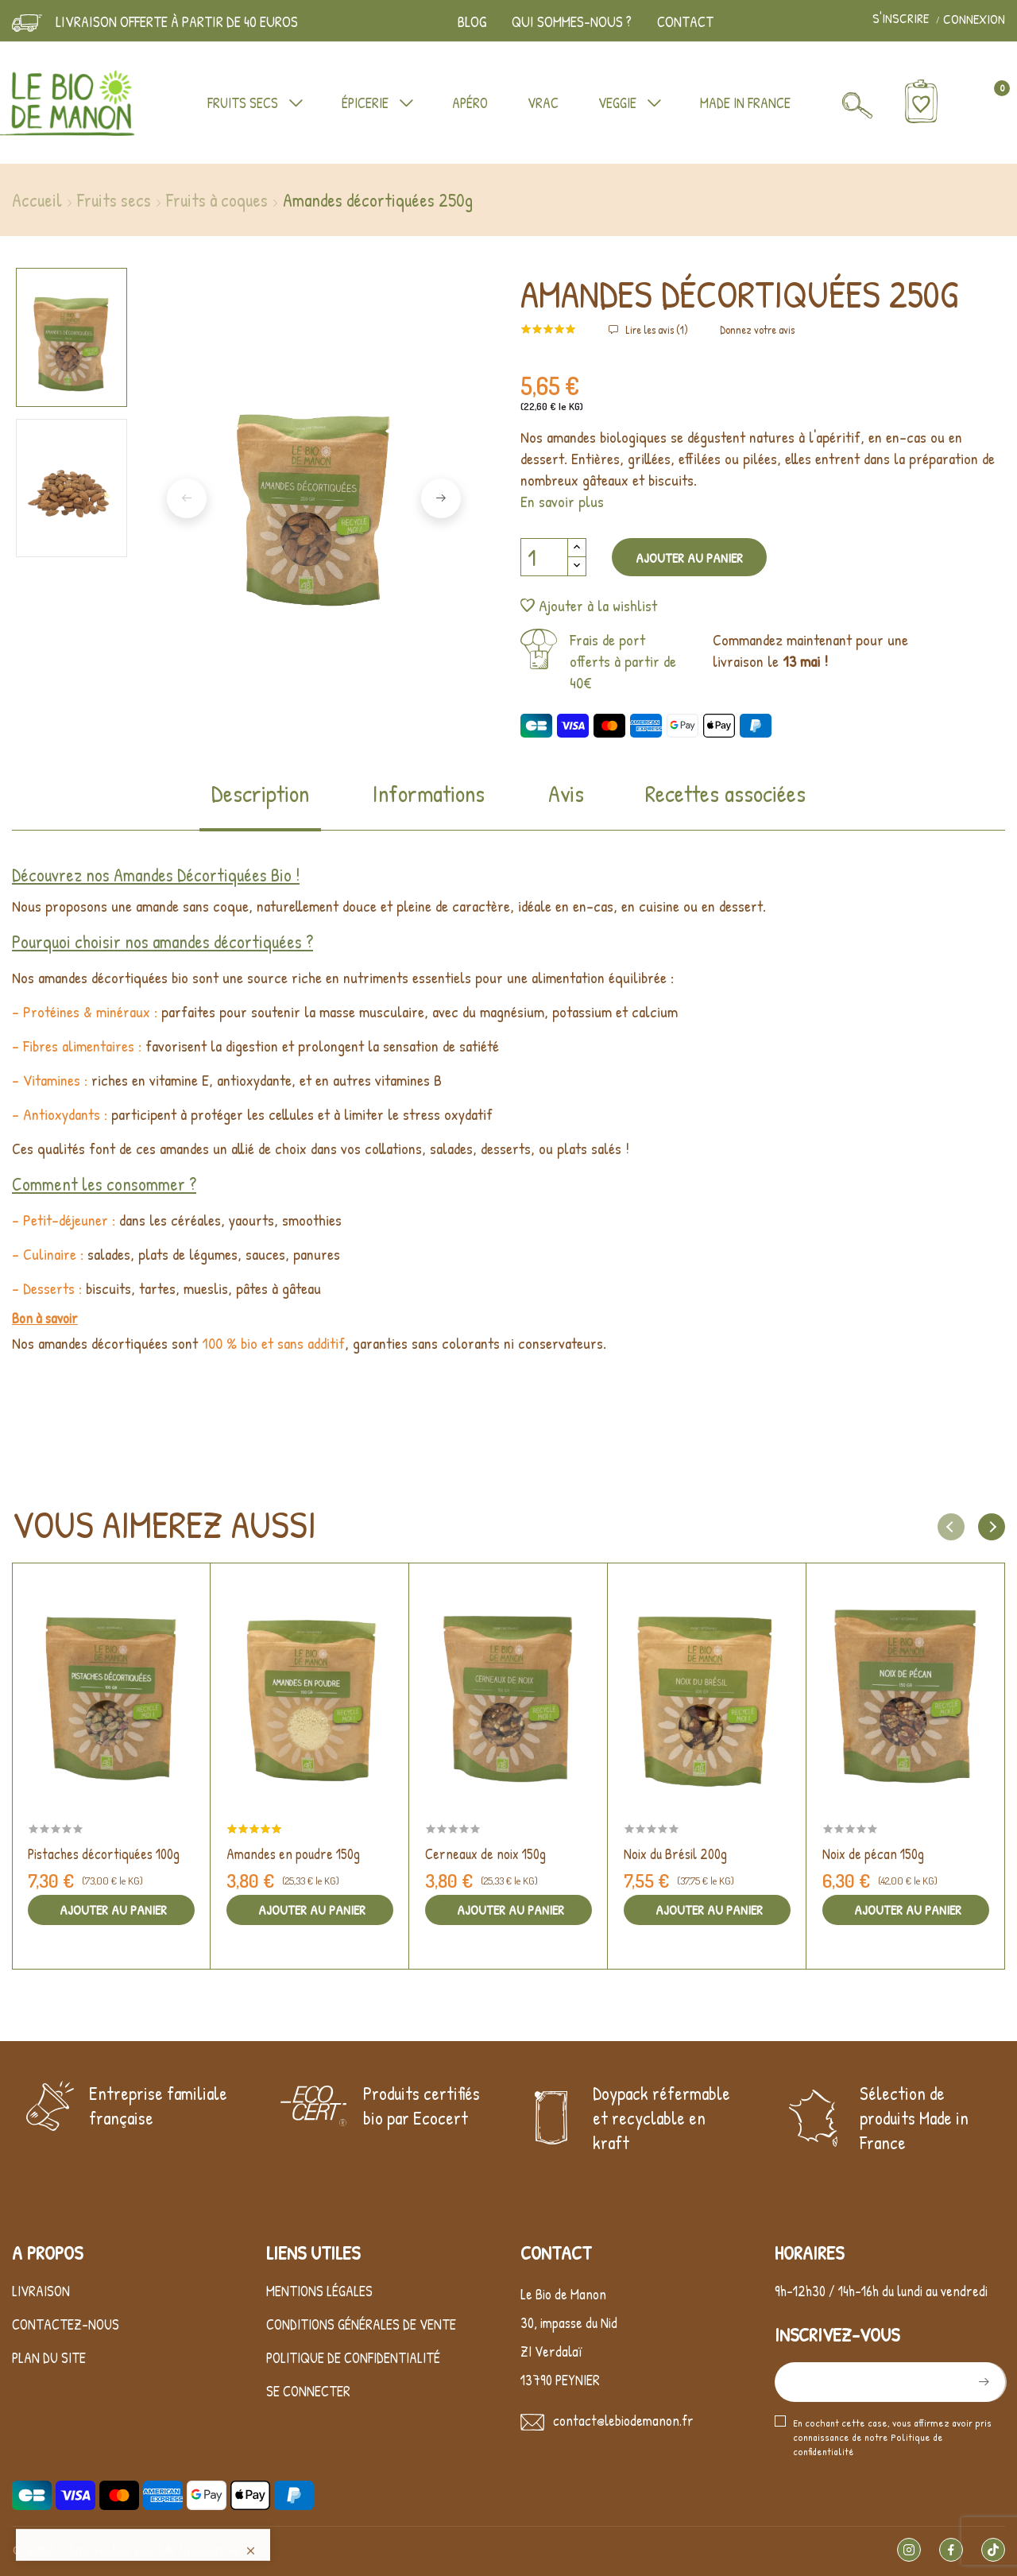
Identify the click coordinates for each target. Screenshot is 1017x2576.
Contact (685, 21)
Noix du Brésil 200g (675, 1854)
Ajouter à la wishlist (588, 605)
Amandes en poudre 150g (293, 1854)
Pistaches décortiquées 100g (104, 1854)
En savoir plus (562, 501)
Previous (187, 498)
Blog (472, 21)
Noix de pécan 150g (873, 1854)
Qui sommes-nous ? (572, 21)
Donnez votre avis (757, 329)
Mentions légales (319, 2545)
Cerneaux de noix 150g (485, 1854)
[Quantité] (544, 557)
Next (441, 498)
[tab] (260, 804)
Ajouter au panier (689, 557)
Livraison (41, 2545)
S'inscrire (902, 19)
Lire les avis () (655, 329)
